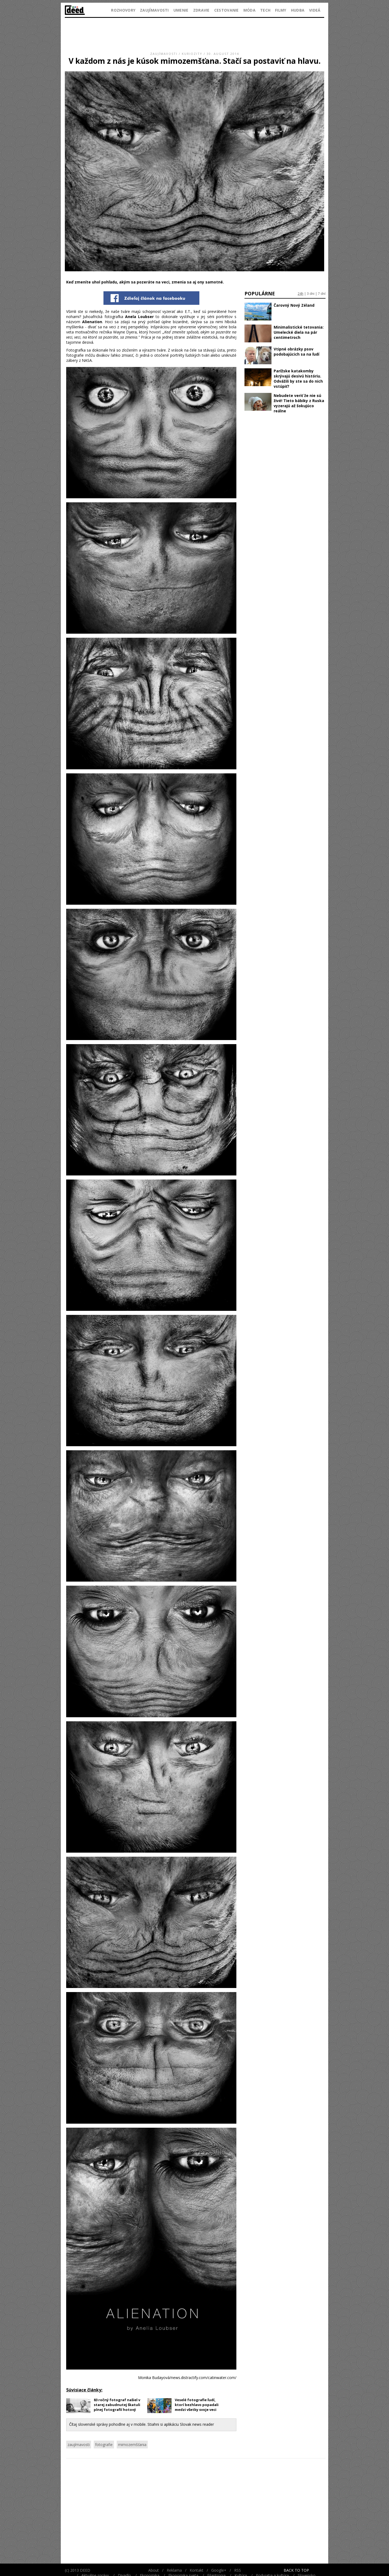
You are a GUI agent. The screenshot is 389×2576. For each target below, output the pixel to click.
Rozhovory (123, 10)
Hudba (298, 10)
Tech (265, 10)
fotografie (104, 2444)
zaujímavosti (79, 2444)
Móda (249, 10)
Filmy (280, 10)
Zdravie (201, 10)
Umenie (181, 10)
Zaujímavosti (154, 10)
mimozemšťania (132, 2444)
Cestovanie (226, 10)
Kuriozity (192, 54)
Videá (315, 10)
